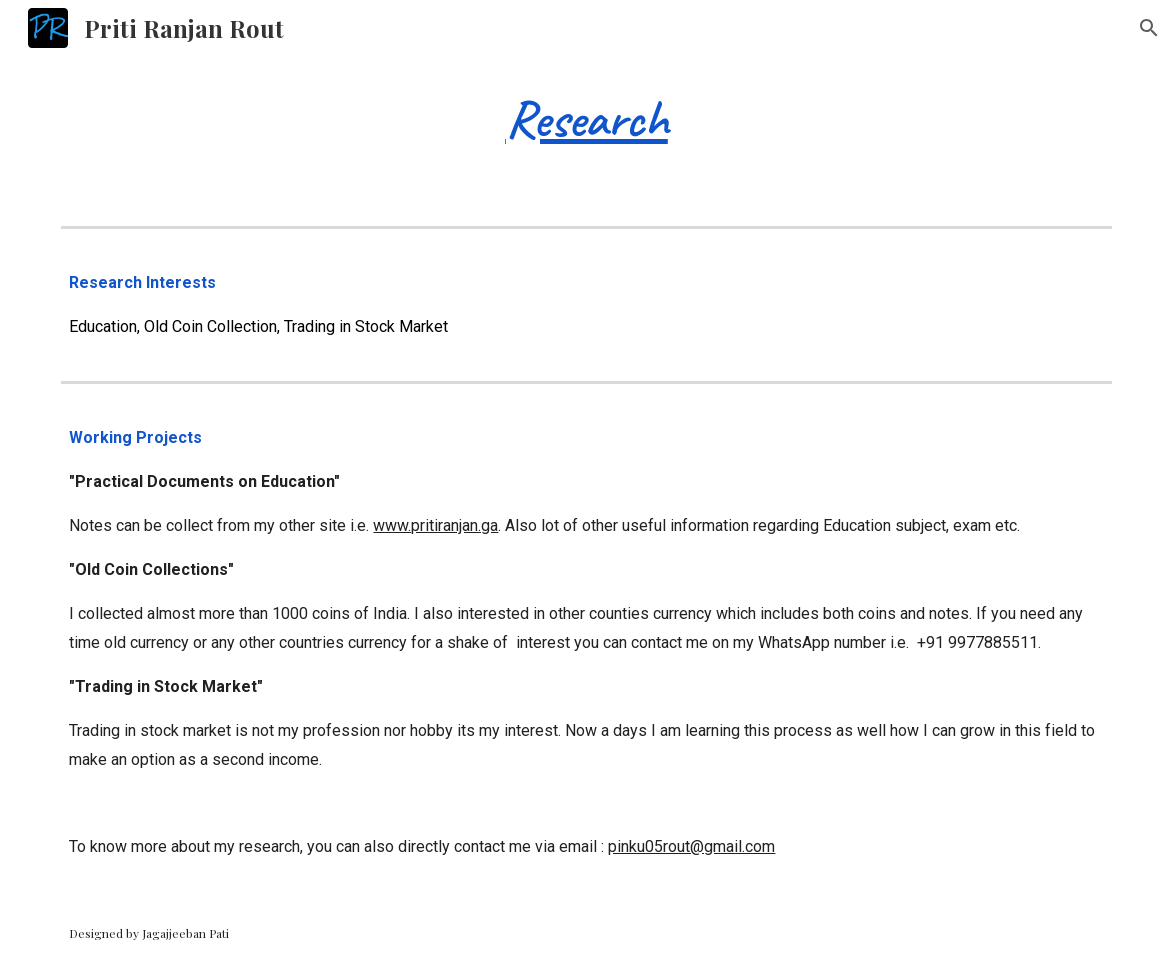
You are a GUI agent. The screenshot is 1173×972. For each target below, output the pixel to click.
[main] (586, 116)
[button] (1149, 28)
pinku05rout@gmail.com (691, 846)
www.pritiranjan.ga (435, 525)
